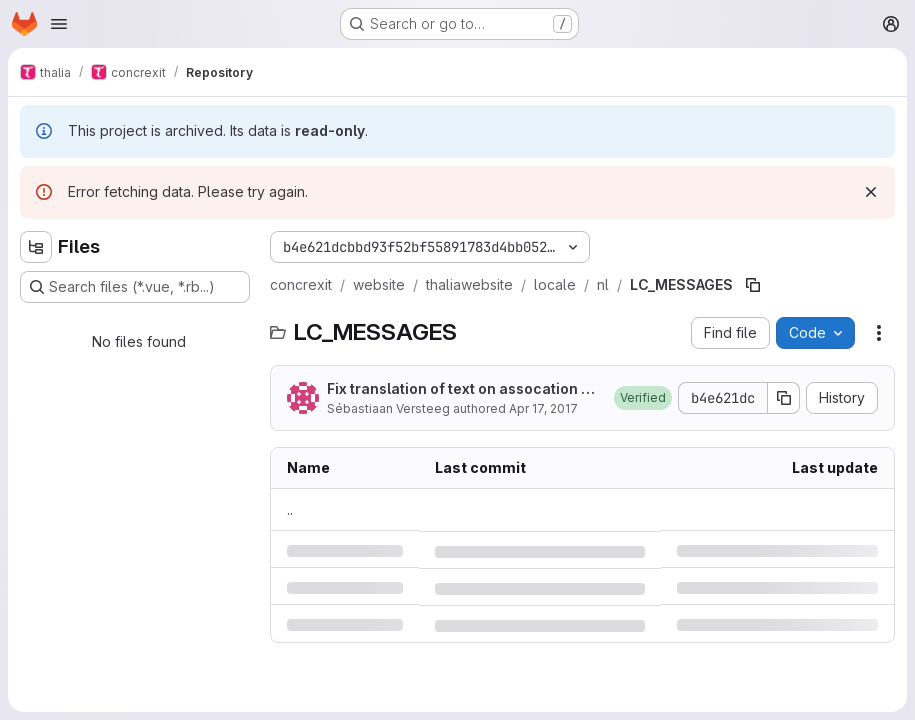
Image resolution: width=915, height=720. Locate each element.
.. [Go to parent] (290, 509)
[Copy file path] (753, 285)
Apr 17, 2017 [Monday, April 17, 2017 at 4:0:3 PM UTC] (543, 408)
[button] (643, 398)
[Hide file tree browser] (36, 247)
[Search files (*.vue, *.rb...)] (135, 287)
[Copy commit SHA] (784, 398)
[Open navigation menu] (59, 24)
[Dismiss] (871, 192)
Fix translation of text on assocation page (463, 389)
